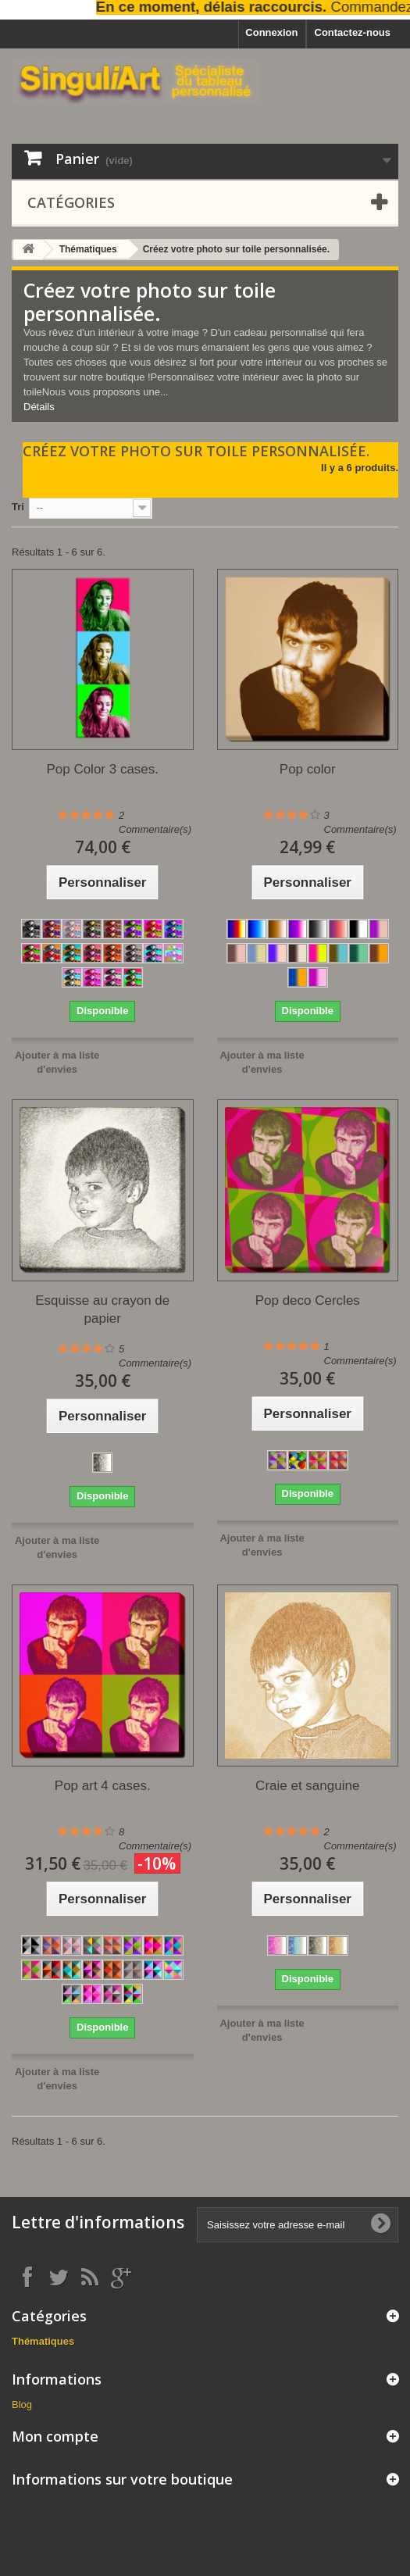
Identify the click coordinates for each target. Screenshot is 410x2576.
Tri (18, 507)
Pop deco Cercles (307, 1300)
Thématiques (88, 249)
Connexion (271, 32)
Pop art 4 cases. (103, 1785)
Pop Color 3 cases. (102, 769)
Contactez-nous (353, 32)
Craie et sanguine (307, 1785)
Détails (39, 407)
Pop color (308, 769)
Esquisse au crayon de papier (102, 1309)
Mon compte (55, 2436)
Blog (22, 2404)
